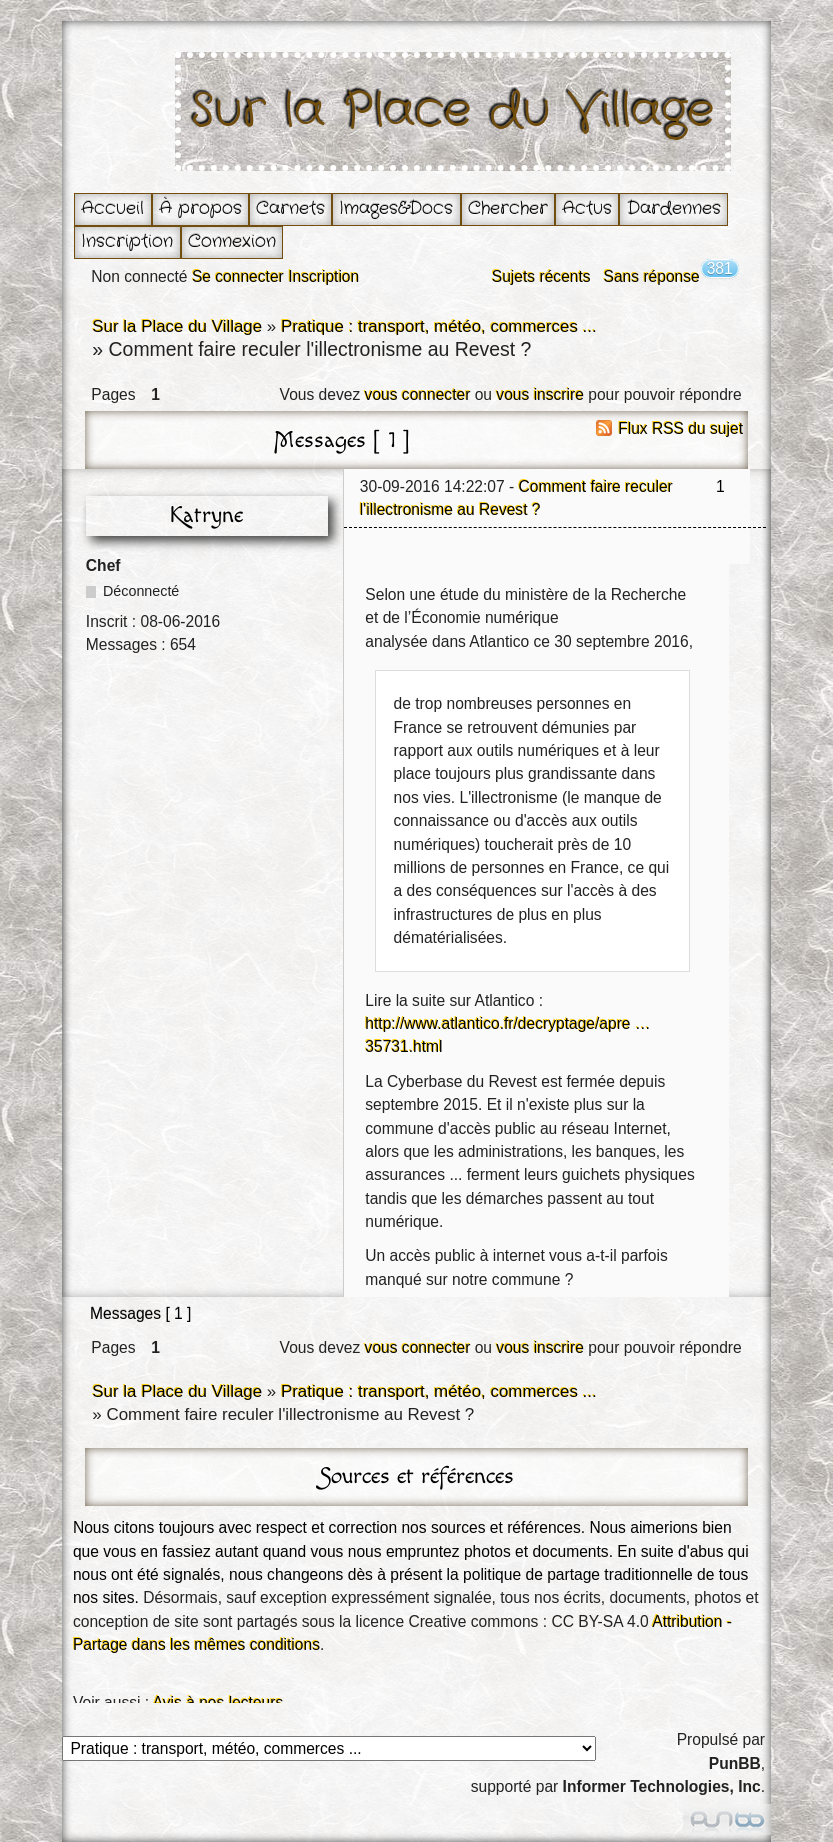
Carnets (290, 208)
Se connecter (238, 276)
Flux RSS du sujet (680, 428)
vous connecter (418, 394)
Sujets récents (541, 276)
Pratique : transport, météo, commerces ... (439, 326)
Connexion (232, 241)
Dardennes (674, 208)
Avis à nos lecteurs (218, 1702)
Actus (587, 208)
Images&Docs (396, 208)
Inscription (127, 241)
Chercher (508, 208)
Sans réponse (652, 276)
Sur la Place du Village (453, 111)
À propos (200, 208)
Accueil (112, 208)
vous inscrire (540, 394)
